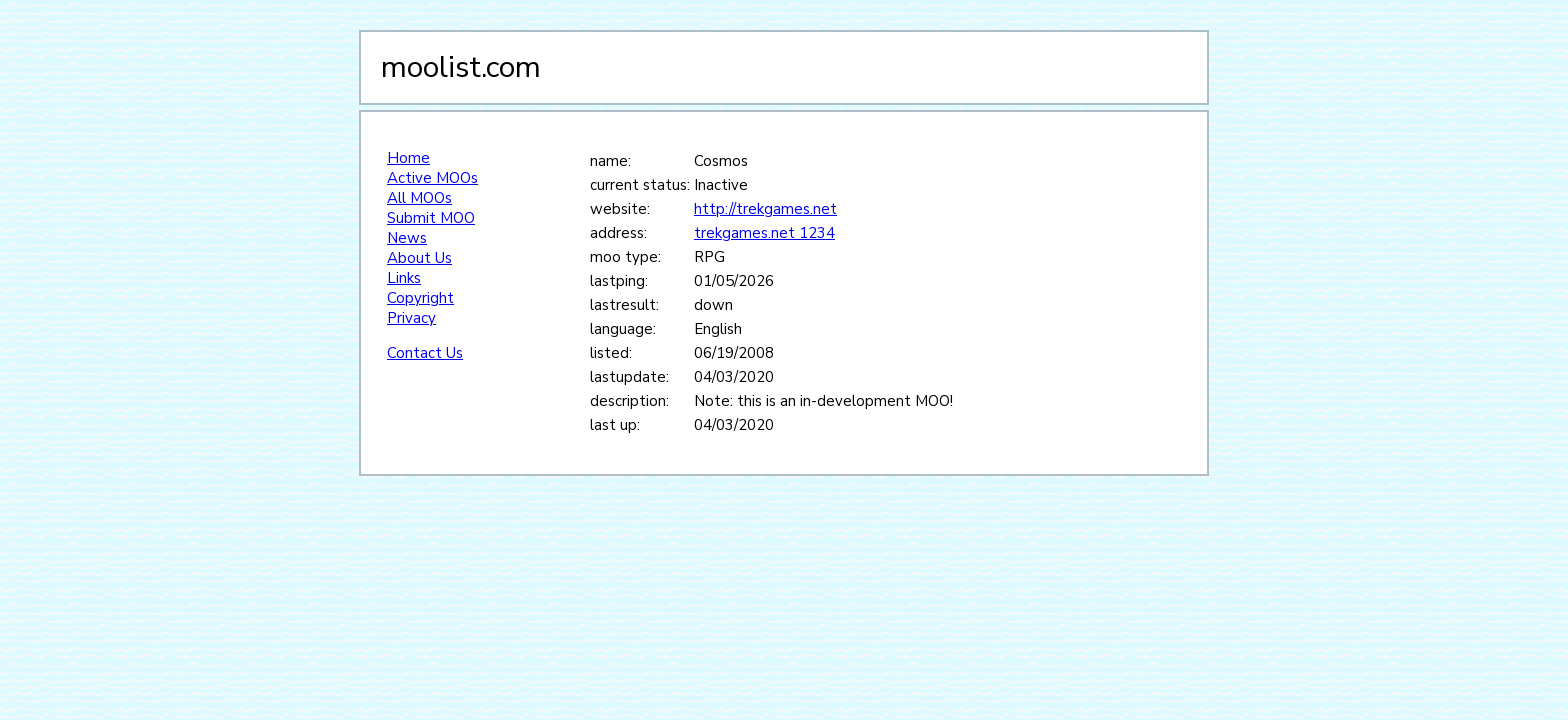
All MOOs (419, 198)
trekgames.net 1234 (764, 233)
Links (404, 278)
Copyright (420, 298)
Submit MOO (431, 218)
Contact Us (425, 353)
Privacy (411, 318)
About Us (419, 258)
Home (408, 158)
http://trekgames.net (765, 209)
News (407, 238)
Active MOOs (432, 178)
